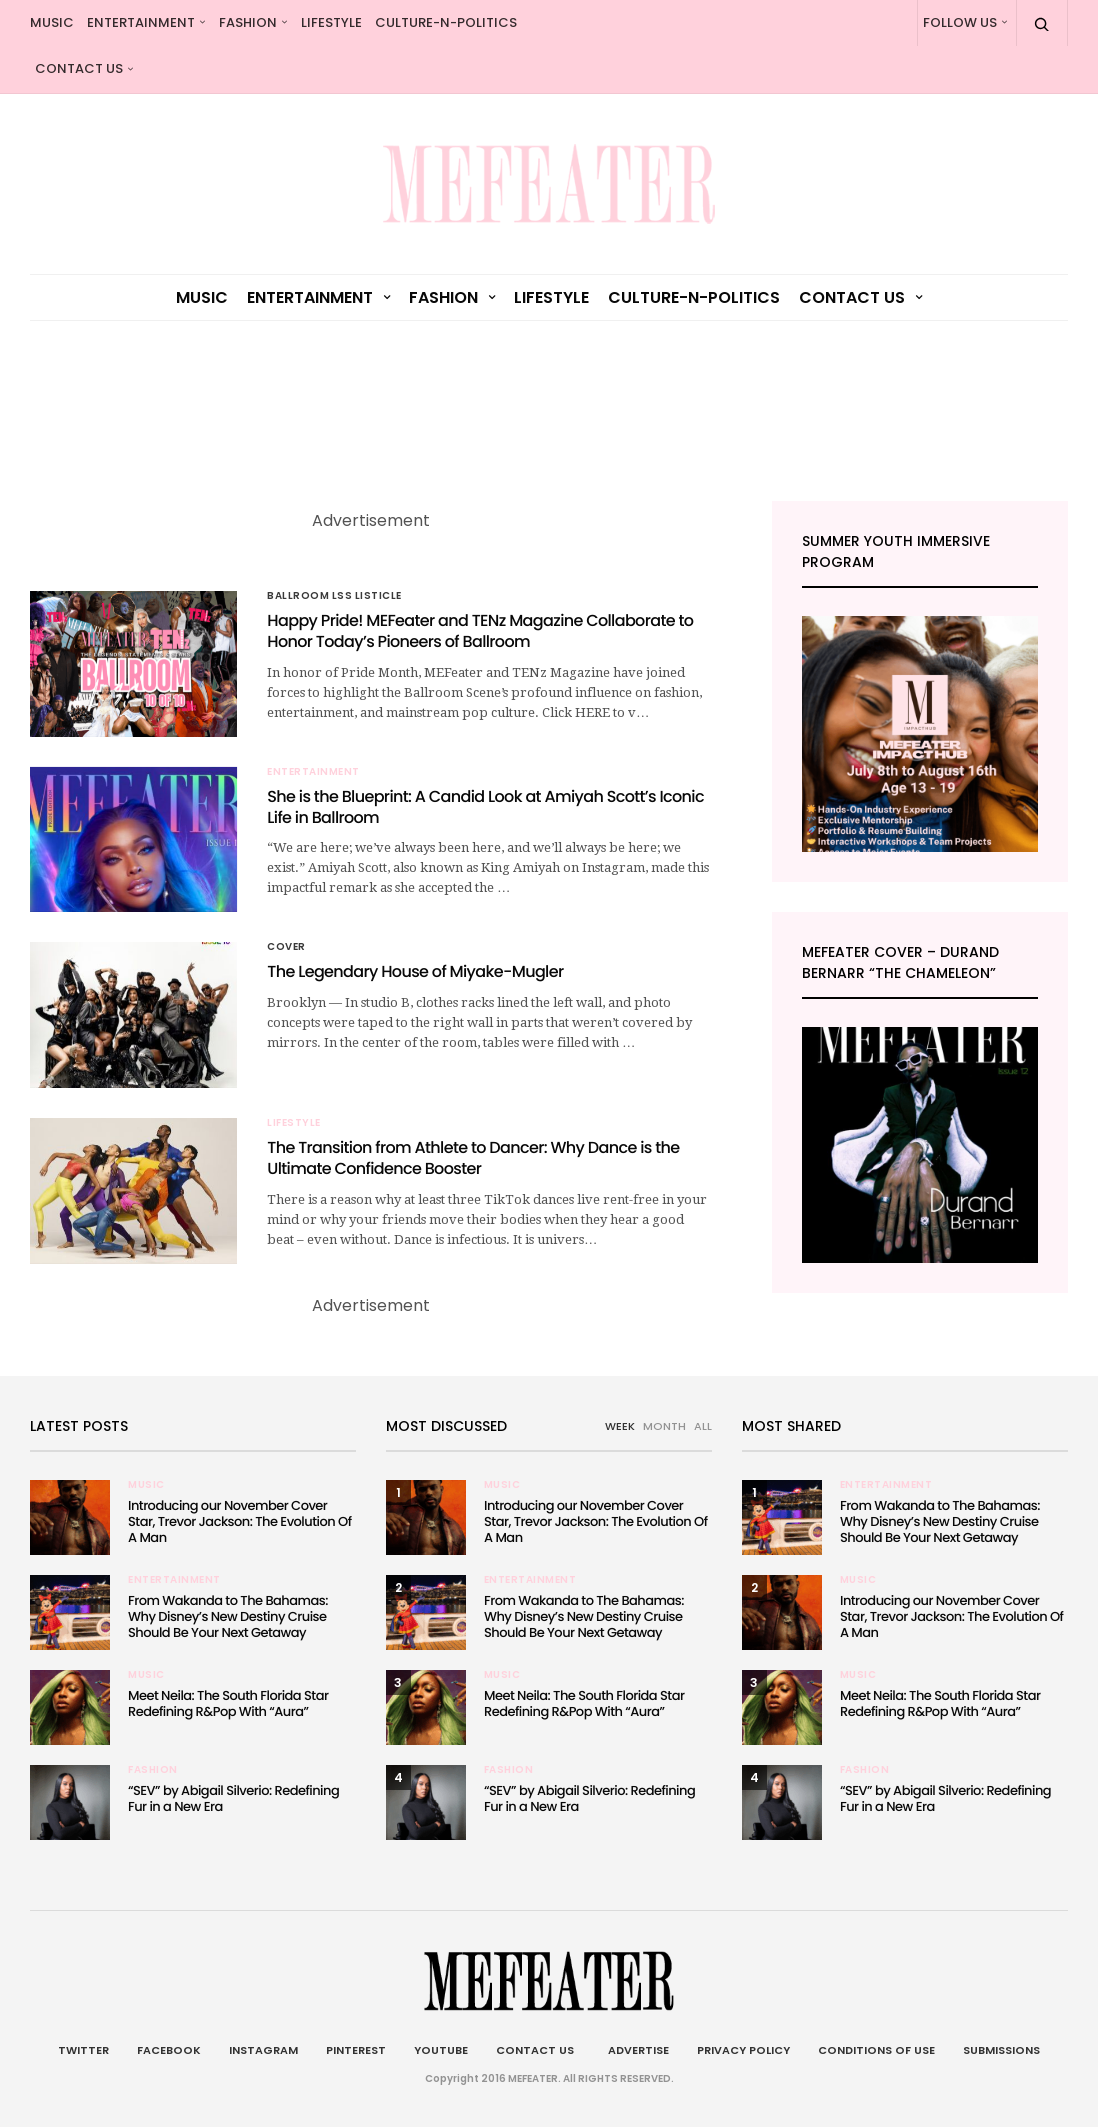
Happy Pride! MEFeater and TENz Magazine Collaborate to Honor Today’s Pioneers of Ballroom (480, 631)
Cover (286, 947)
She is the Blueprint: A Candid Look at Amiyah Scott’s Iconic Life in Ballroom (485, 807)
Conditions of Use (876, 2050)
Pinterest (356, 2050)
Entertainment (141, 22)
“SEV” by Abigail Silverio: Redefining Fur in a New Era (233, 1798)
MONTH (664, 1426)
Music (52, 22)
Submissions (1001, 2050)
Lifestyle (331, 22)
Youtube (441, 2050)
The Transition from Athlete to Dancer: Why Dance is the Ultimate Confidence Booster (473, 1158)
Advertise (635, 2050)
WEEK (620, 1426)
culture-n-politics (446, 22)
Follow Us (960, 22)
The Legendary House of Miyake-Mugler (415, 971)
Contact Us (79, 68)
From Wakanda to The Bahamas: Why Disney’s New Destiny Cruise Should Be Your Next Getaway (228, 1616)
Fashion (248, 22)
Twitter (83, 2050)
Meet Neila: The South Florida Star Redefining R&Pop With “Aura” (228, 1703)
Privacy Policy (743, 2050)
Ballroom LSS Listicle (334, 596)
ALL (703, 1426)
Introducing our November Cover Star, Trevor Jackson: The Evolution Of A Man (239, 1521)
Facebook (169, 2050)
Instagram (263, 2050)
